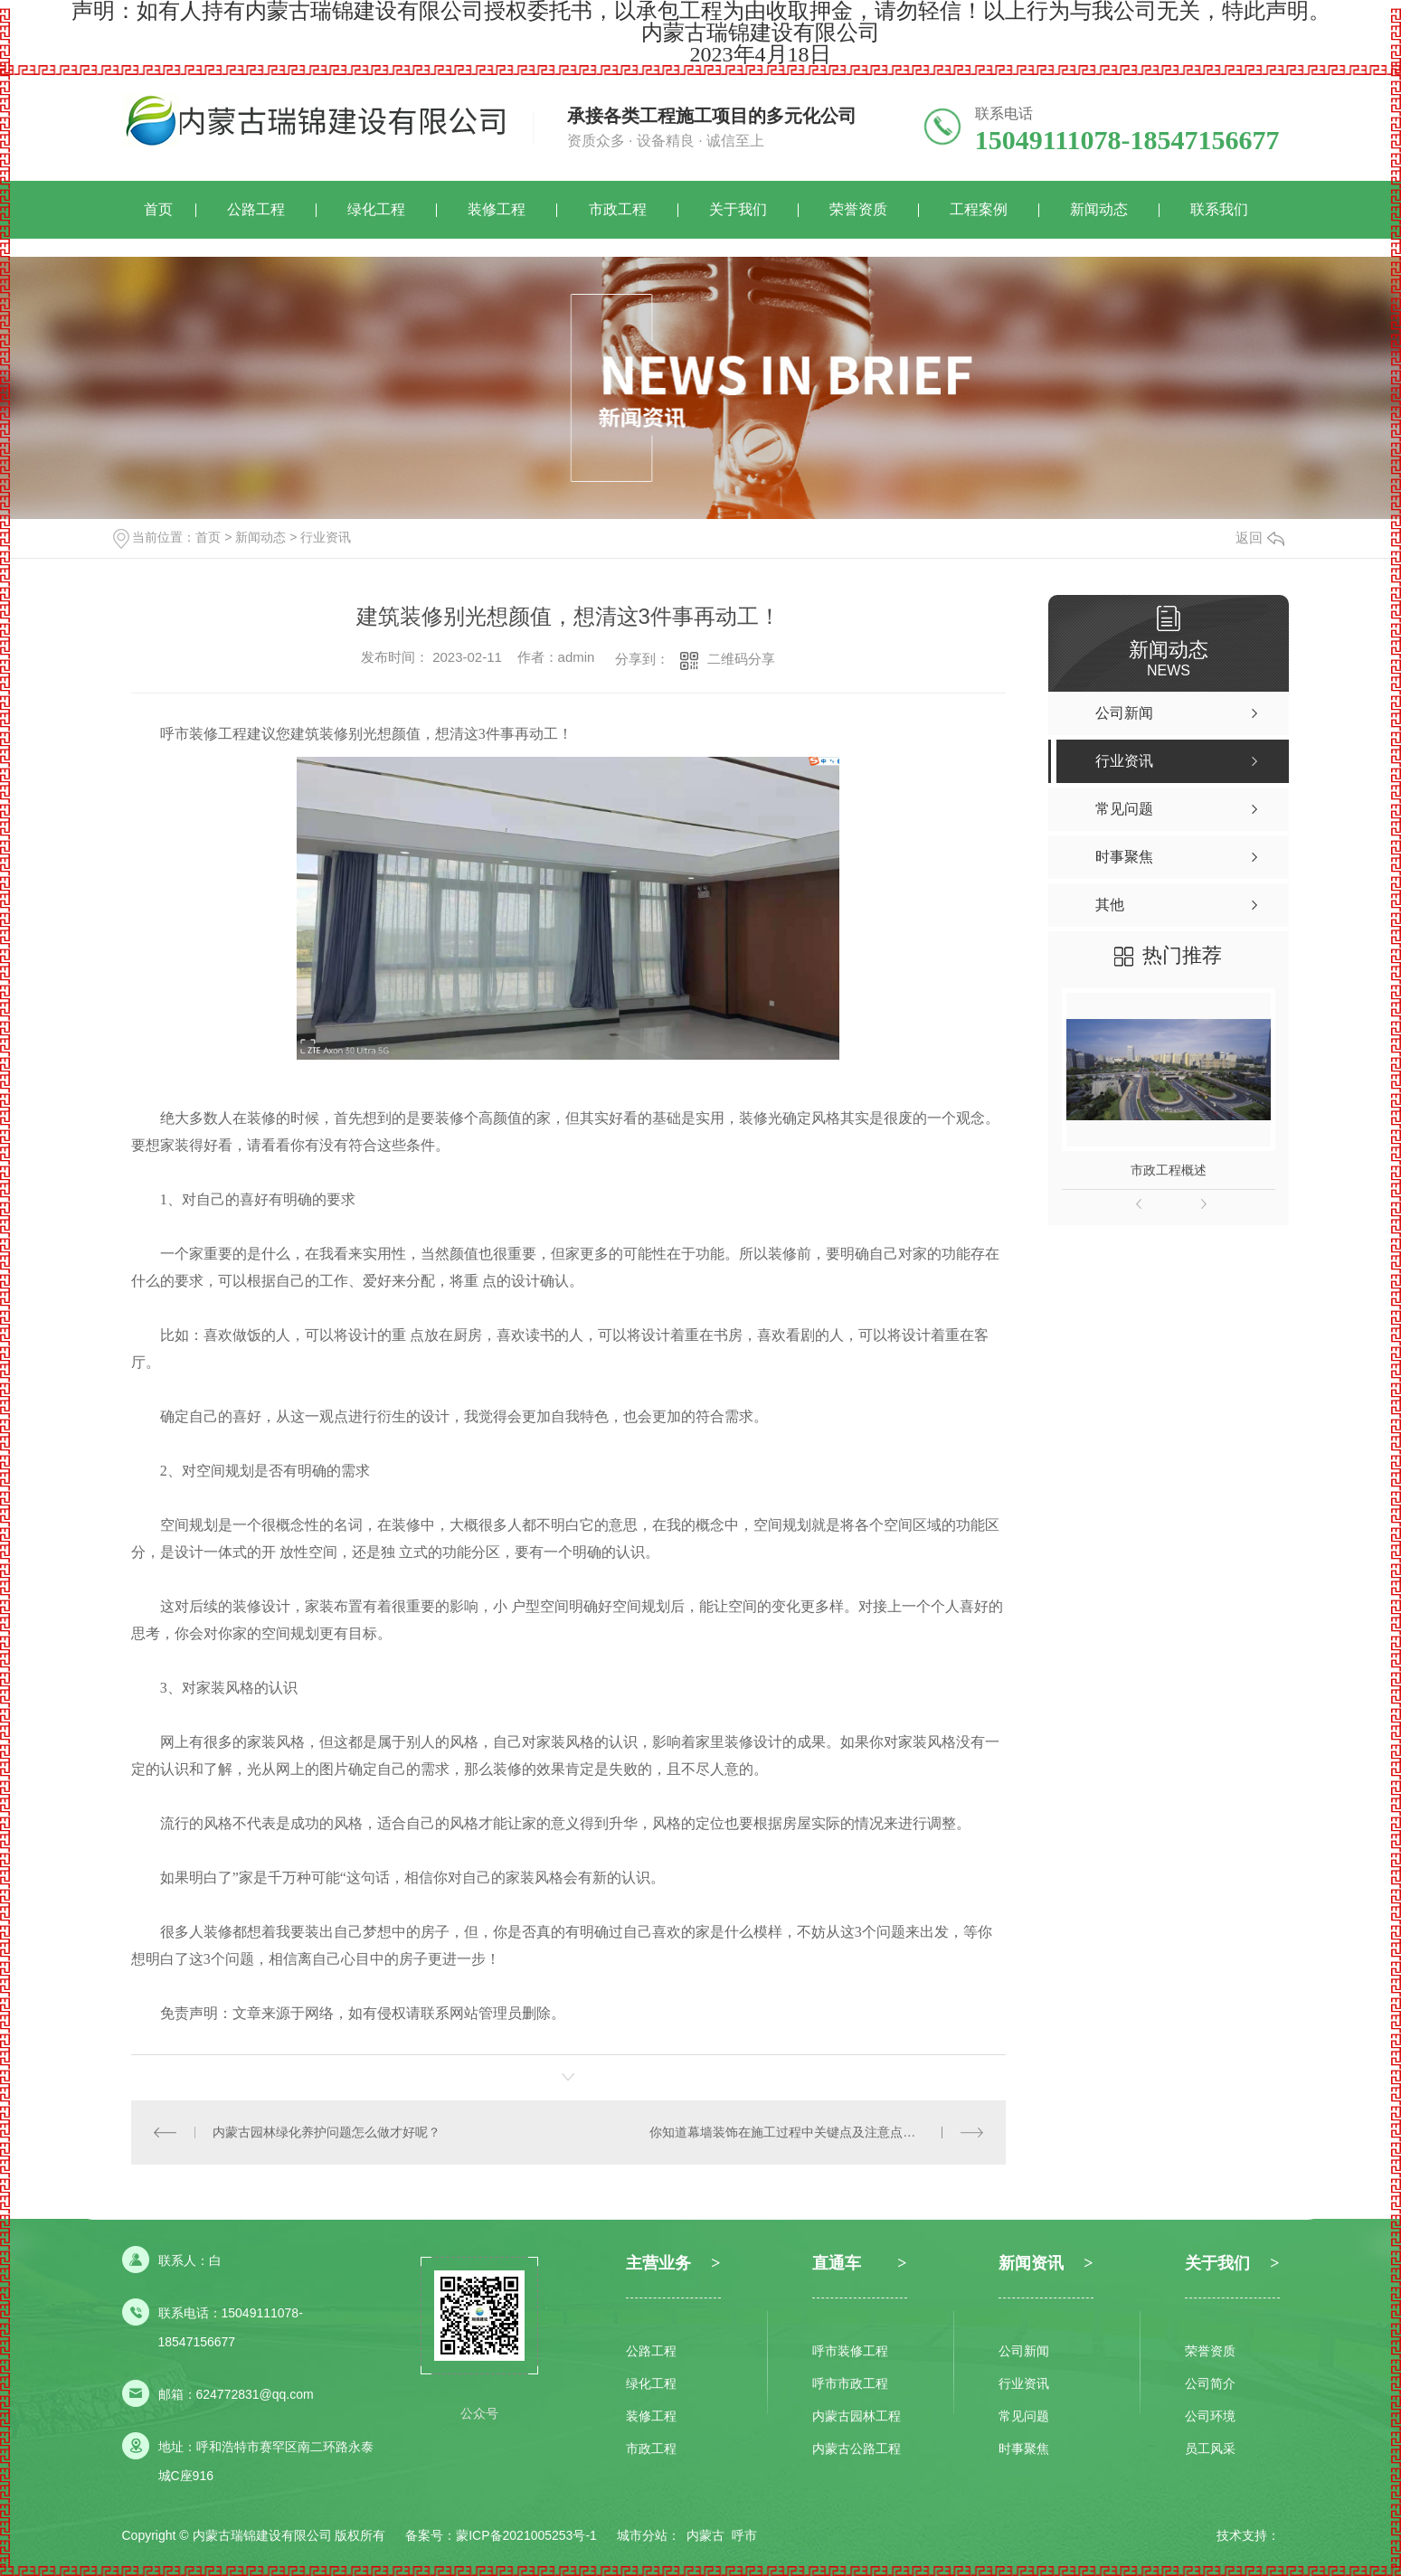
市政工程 (618, 209)
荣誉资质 (858, 209)
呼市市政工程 (850, 2383)
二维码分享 (741, 658)
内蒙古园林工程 (856, 2416)
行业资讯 (325, 537)
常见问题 (1024, 2416)
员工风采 (1210, 2448)
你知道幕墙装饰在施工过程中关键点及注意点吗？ (788, 2132)
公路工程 (256, 209)
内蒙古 (705, 2535)
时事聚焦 (1024, 2448)
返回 (1259, 537)
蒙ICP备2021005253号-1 (526, 2535)
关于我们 (738, 209)
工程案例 (979, 209)
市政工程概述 (1169, 1170)
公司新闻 (1024, 2351)
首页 (158, 209)
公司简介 (1210, 2383)
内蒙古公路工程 (856, 2448)
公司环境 (1210, 2416)
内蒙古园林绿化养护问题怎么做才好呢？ (326, 2132)
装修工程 (496, 209)
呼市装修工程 (850, 2351)
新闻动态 (1099, 209)
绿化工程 (376, 209)
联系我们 (1219, 209)
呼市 (744, 2535)
